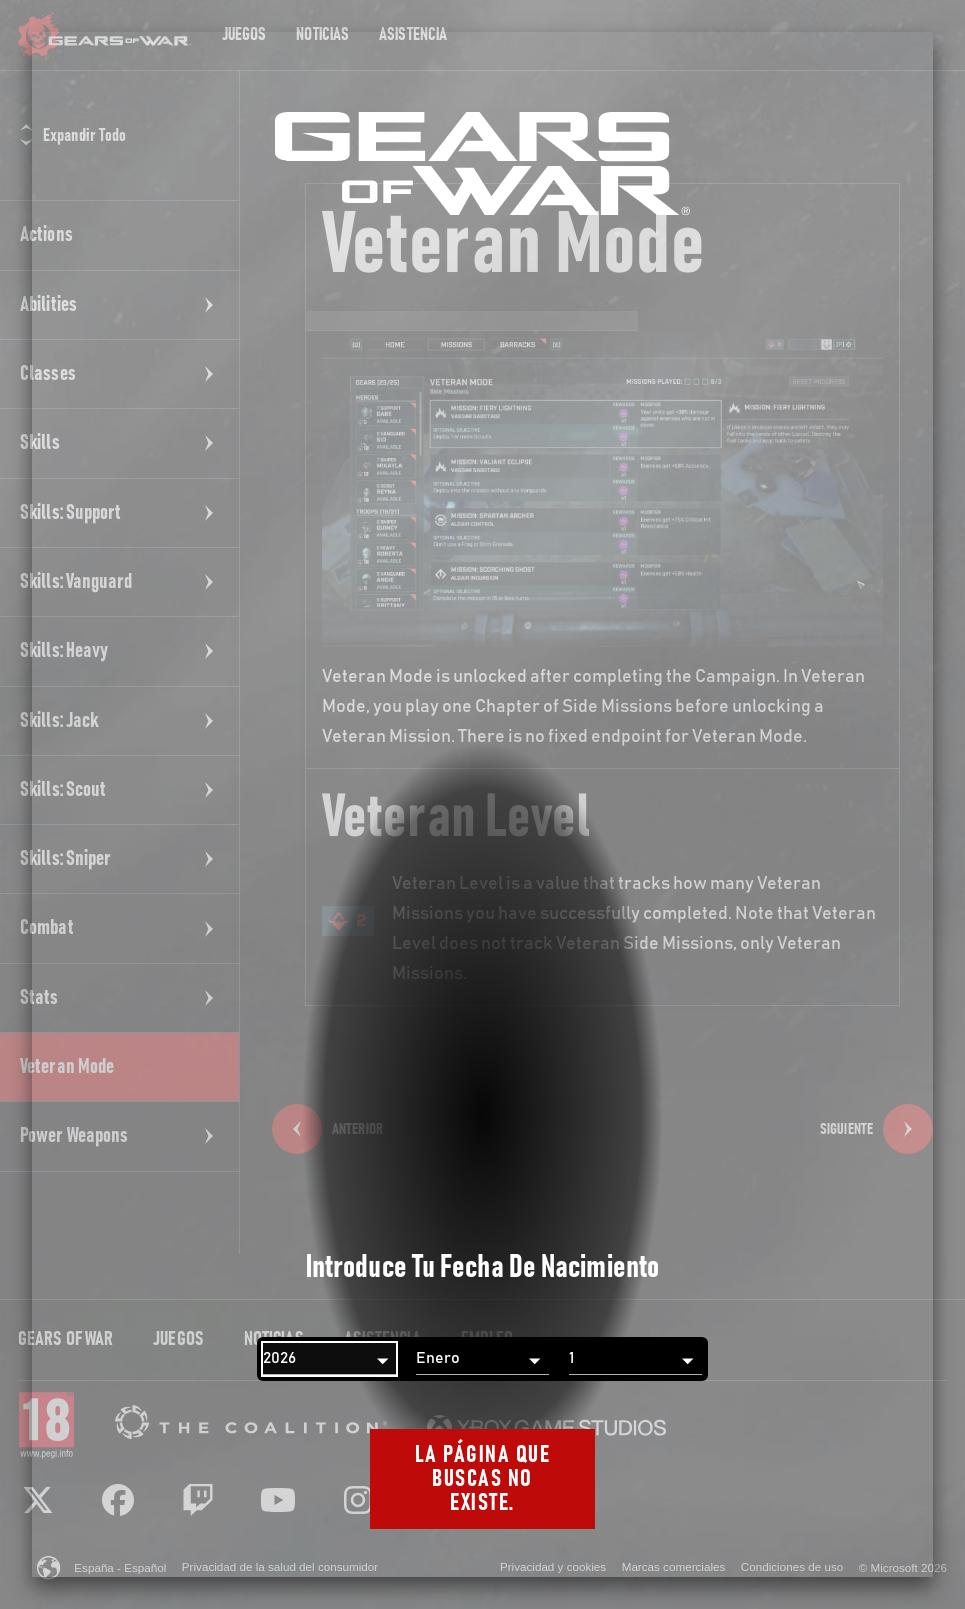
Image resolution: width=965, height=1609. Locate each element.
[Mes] (482, 1359)
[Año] (329, 1359)
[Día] (635, 1359)
